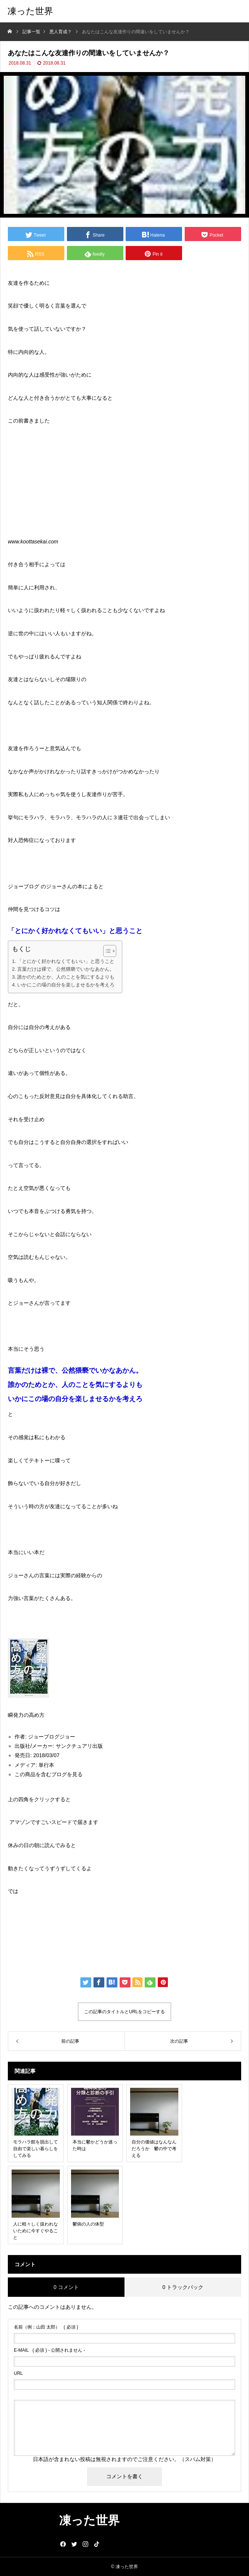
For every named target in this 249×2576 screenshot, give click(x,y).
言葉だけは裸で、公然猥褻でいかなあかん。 (65, 969)
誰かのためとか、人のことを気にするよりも (65, 977)
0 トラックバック (182, 2287)
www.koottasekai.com (33, 542)
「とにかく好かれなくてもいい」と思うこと (65, 961)
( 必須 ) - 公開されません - (49, 2350)
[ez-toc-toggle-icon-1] (106, 951)
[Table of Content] (109, 951)
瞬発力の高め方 (26, 1715)
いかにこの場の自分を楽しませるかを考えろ (65, 985)
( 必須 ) (46, 2327)
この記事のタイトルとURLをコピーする (124, 2011)
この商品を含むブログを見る (49, 1774)
